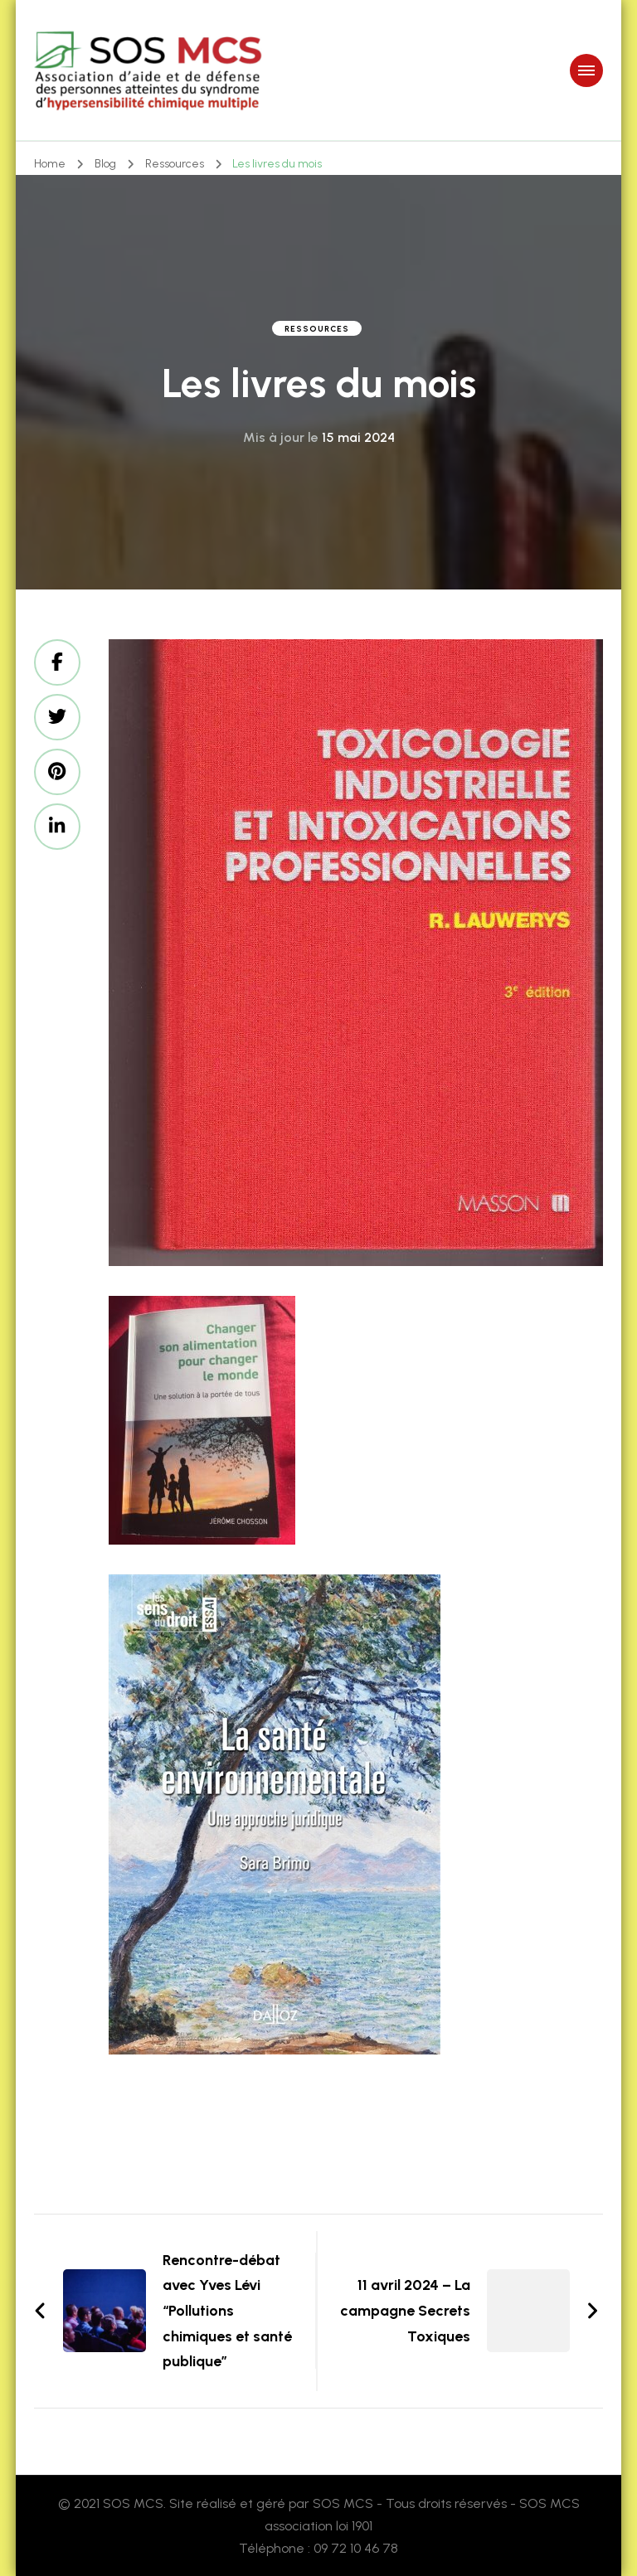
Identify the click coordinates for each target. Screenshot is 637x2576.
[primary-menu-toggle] (586, 70)
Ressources (316, 328)
